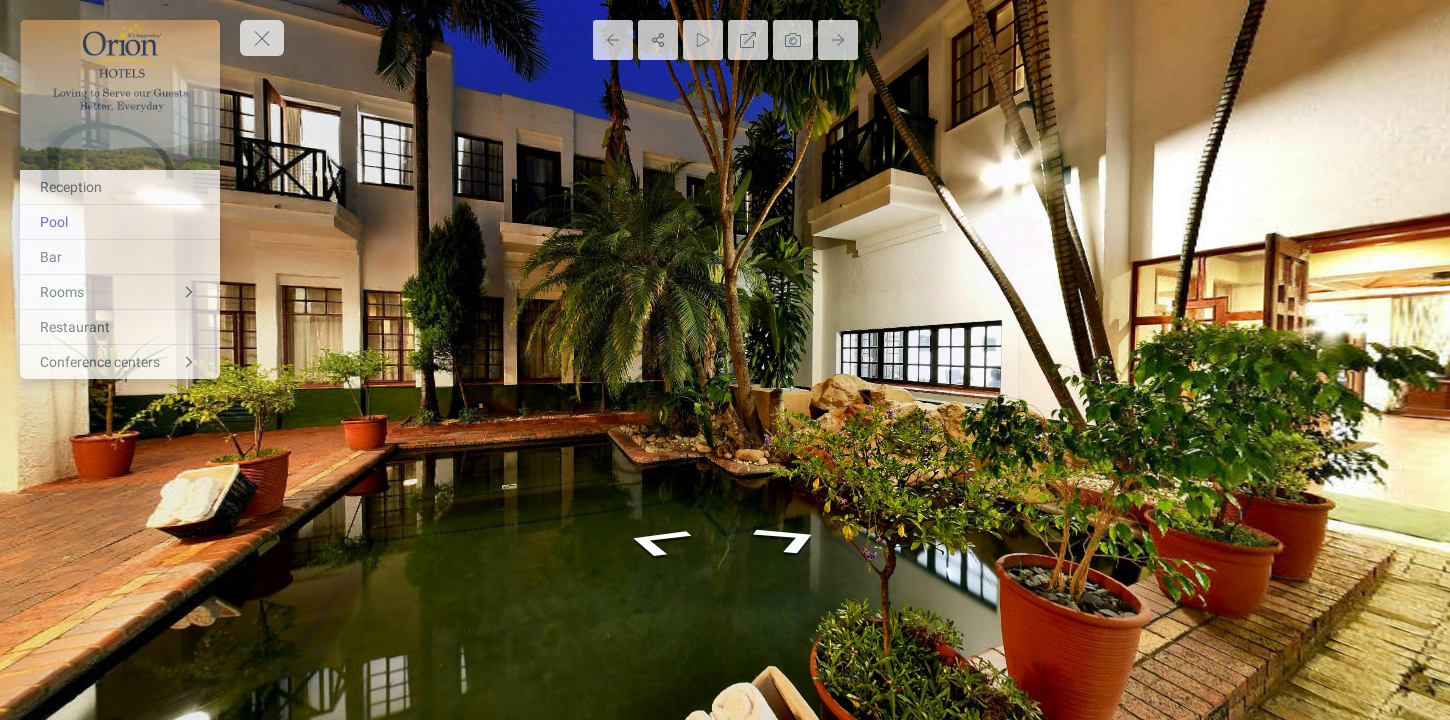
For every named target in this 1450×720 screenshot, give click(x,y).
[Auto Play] (703, 40)
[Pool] (120, 222)
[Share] (658, 40)
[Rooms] (120, 292)
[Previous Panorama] (613, 40)
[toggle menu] (262, 38)
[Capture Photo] (793, 40)
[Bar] (120, 257)
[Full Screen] (748, 40)
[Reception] (120, 187)
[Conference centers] (120, 362)
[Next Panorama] (838, 40)
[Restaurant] (120, 327)
